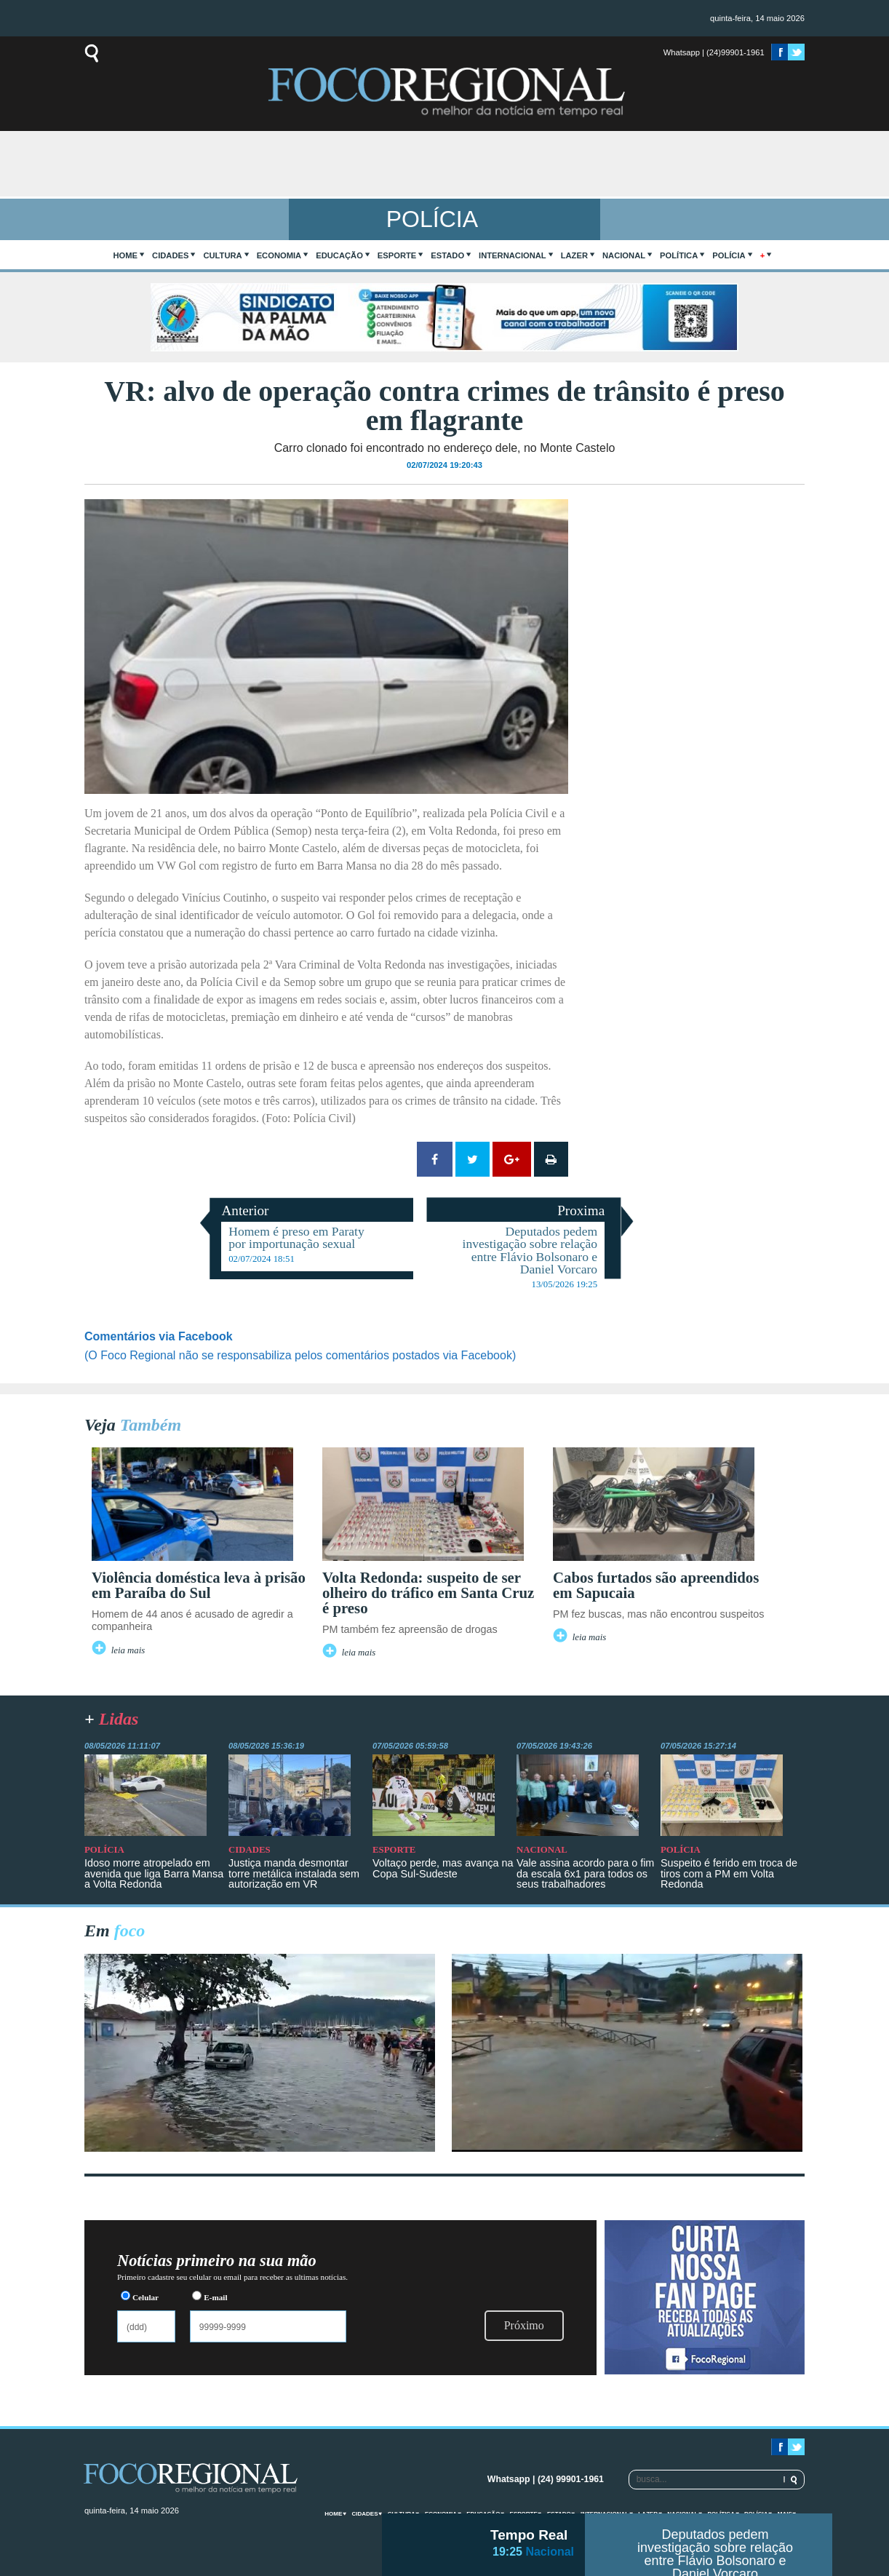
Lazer (574, 255)
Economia (279, 255)
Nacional (623, 255)
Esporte (397, 255)
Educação (339, 255)
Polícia (728, 255)
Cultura (222, 255)
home (125, 255)
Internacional (512, 255)
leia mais (128, 1650)
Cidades (170, 255)
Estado (447, 255)
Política (679, 255)
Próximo (524, 2325)
